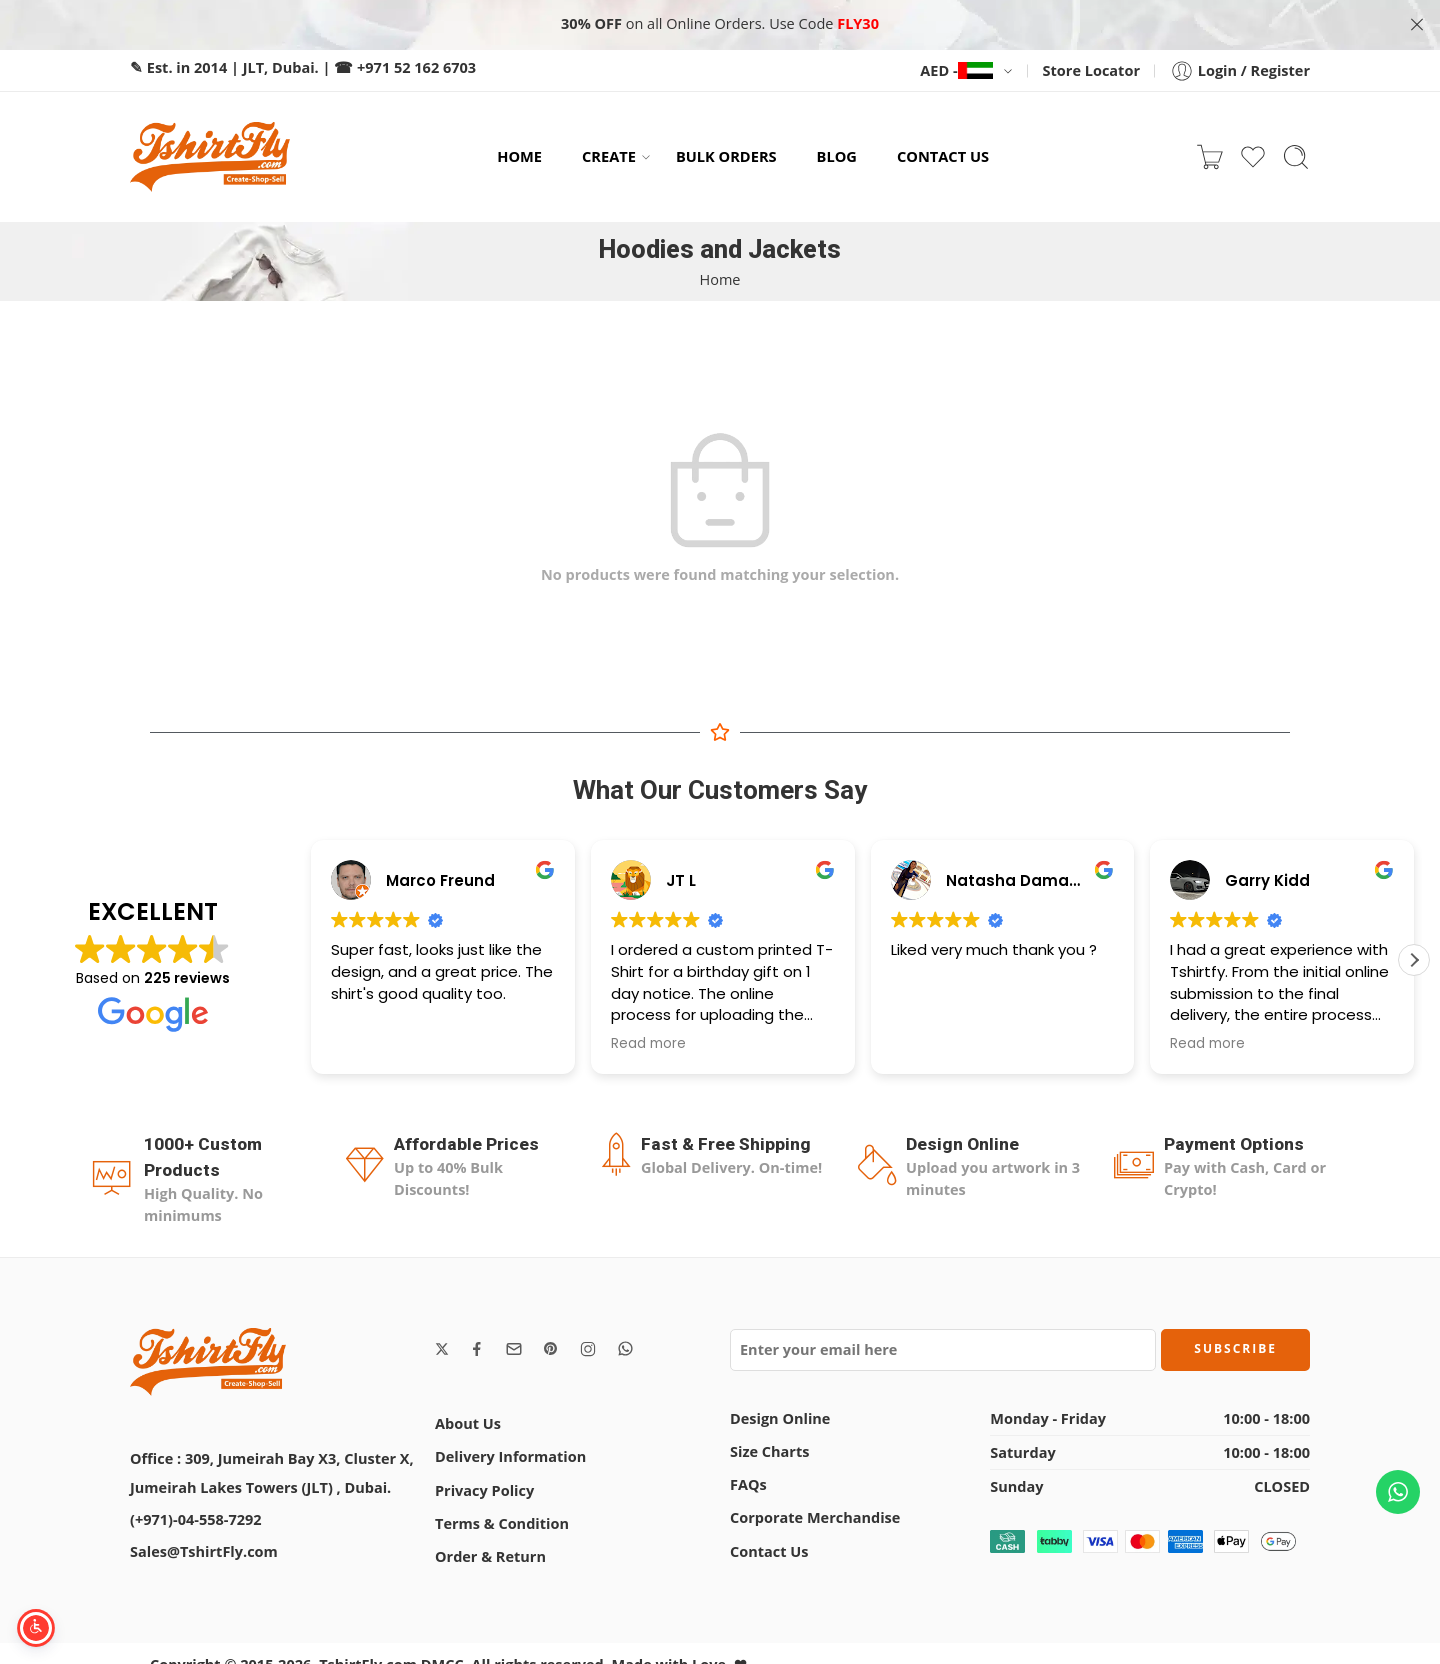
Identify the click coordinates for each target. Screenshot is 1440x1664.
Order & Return (490, 1556)
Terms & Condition (502, 1523)
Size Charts (769, 1451)
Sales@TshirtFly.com (204, 1551)
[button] (1414, 960)
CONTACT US (943, 156)
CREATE (609, 156)
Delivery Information (510, 1456)
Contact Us (769, 1551)
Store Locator (1091, 70)
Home (720, 279)
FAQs (748, 1484)
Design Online (780, 1418)
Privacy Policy (484, 1490)
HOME (519, 156)
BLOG (837, 156)
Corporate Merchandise (815, 1517)
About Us (468, 1423)
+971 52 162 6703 (416, 67)
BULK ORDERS (726, 156)
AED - (956, 70)
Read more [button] (648, 1044)
